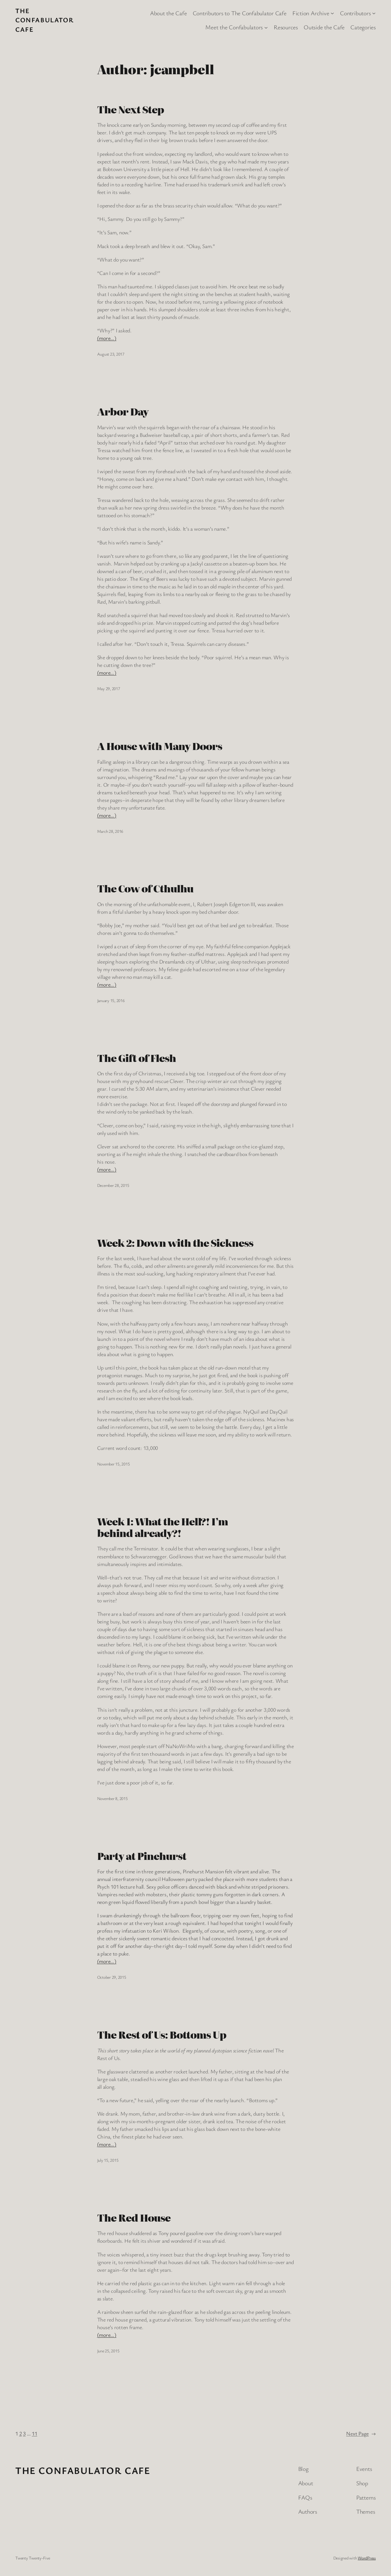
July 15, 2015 (108, 2160)
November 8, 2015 (112, 1798)
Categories (363, 27)
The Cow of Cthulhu (145, 888)
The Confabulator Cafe (44, 20)
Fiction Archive (310, 13)
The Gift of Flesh (136, 1058)
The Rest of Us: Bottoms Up (161, 2034)
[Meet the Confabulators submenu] (266, 27)
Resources (286, 27)
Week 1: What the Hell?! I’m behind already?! (162, 1527)
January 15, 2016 (111, 1000)
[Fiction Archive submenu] (332, 13)
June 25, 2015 (108, 2351)
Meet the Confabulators (234, 27)
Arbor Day (122, 411)
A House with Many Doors (159, 746)
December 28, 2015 (113, 1185)
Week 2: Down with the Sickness (175, 1243)
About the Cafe (168, 13)
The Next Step (130, 109)
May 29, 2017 (108, 688)
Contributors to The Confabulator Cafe (240, 13)
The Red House (134, 2217)
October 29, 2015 (111, 1977)
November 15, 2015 (113, 1464)
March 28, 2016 (110, 831)
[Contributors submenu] (374, 13)
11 (34, 2433)
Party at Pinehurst (142, 1856)
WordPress (367, 2558)
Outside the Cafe (324, 27)
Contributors (355, 13)
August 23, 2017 (110, 354)
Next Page (361, 2433)
